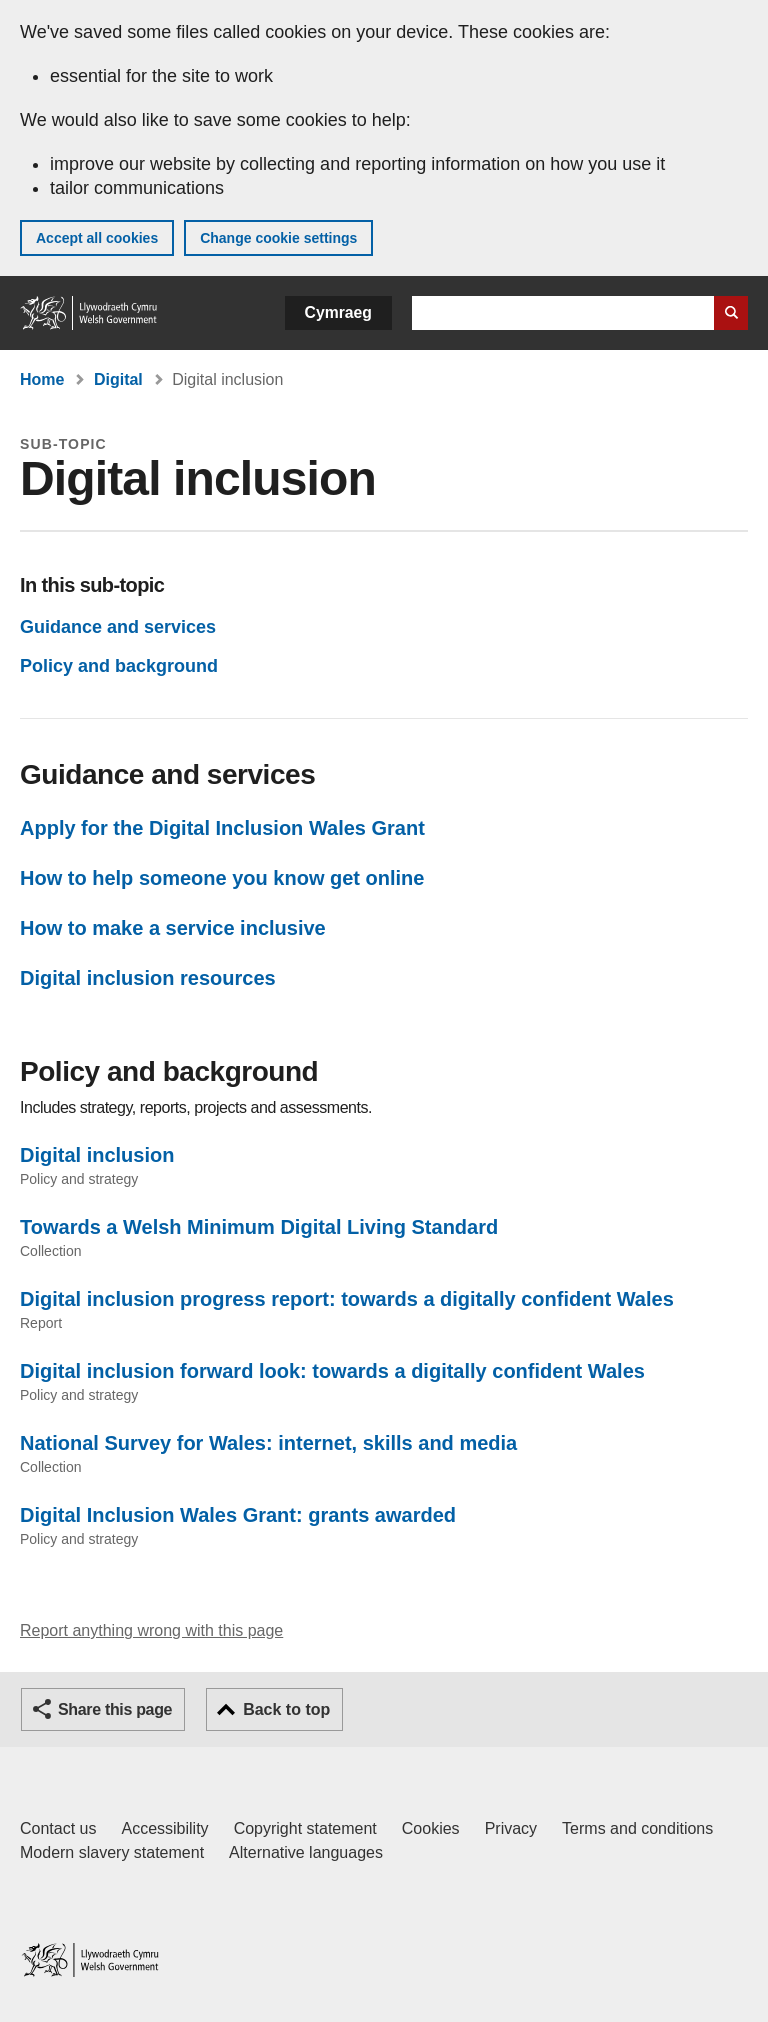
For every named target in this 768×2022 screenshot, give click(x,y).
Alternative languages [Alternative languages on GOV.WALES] (306, 1852)
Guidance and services (118, 627)
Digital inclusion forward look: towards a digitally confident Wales (332, 1371)
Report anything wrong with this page (151, 1630)
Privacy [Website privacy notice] (511, 1828)
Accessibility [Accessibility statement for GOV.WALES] (164, 1828)
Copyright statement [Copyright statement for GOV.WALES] (305, 1828)
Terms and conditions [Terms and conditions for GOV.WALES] (637, 1828)
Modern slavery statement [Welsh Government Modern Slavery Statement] (112, 1852)
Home (42, 379)
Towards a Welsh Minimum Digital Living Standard (259, 1227)
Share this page (115, 1709)
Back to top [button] (286, 1709)
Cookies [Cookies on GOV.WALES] (431, 1828)
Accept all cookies (97, 238)
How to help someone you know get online (222, 878)
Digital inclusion (97, 1155)
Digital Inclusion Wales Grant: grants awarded (238, 1515)
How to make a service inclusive (173, 928)
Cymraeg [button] (338, 312)
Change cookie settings (278, 238)
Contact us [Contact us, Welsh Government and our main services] (58, 1828)
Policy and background (119, 666)
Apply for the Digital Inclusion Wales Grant (222, 828)
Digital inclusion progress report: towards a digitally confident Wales (347, 1299)
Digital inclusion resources (148, 978)
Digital (118, 379)
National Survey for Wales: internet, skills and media (268, 1443)
